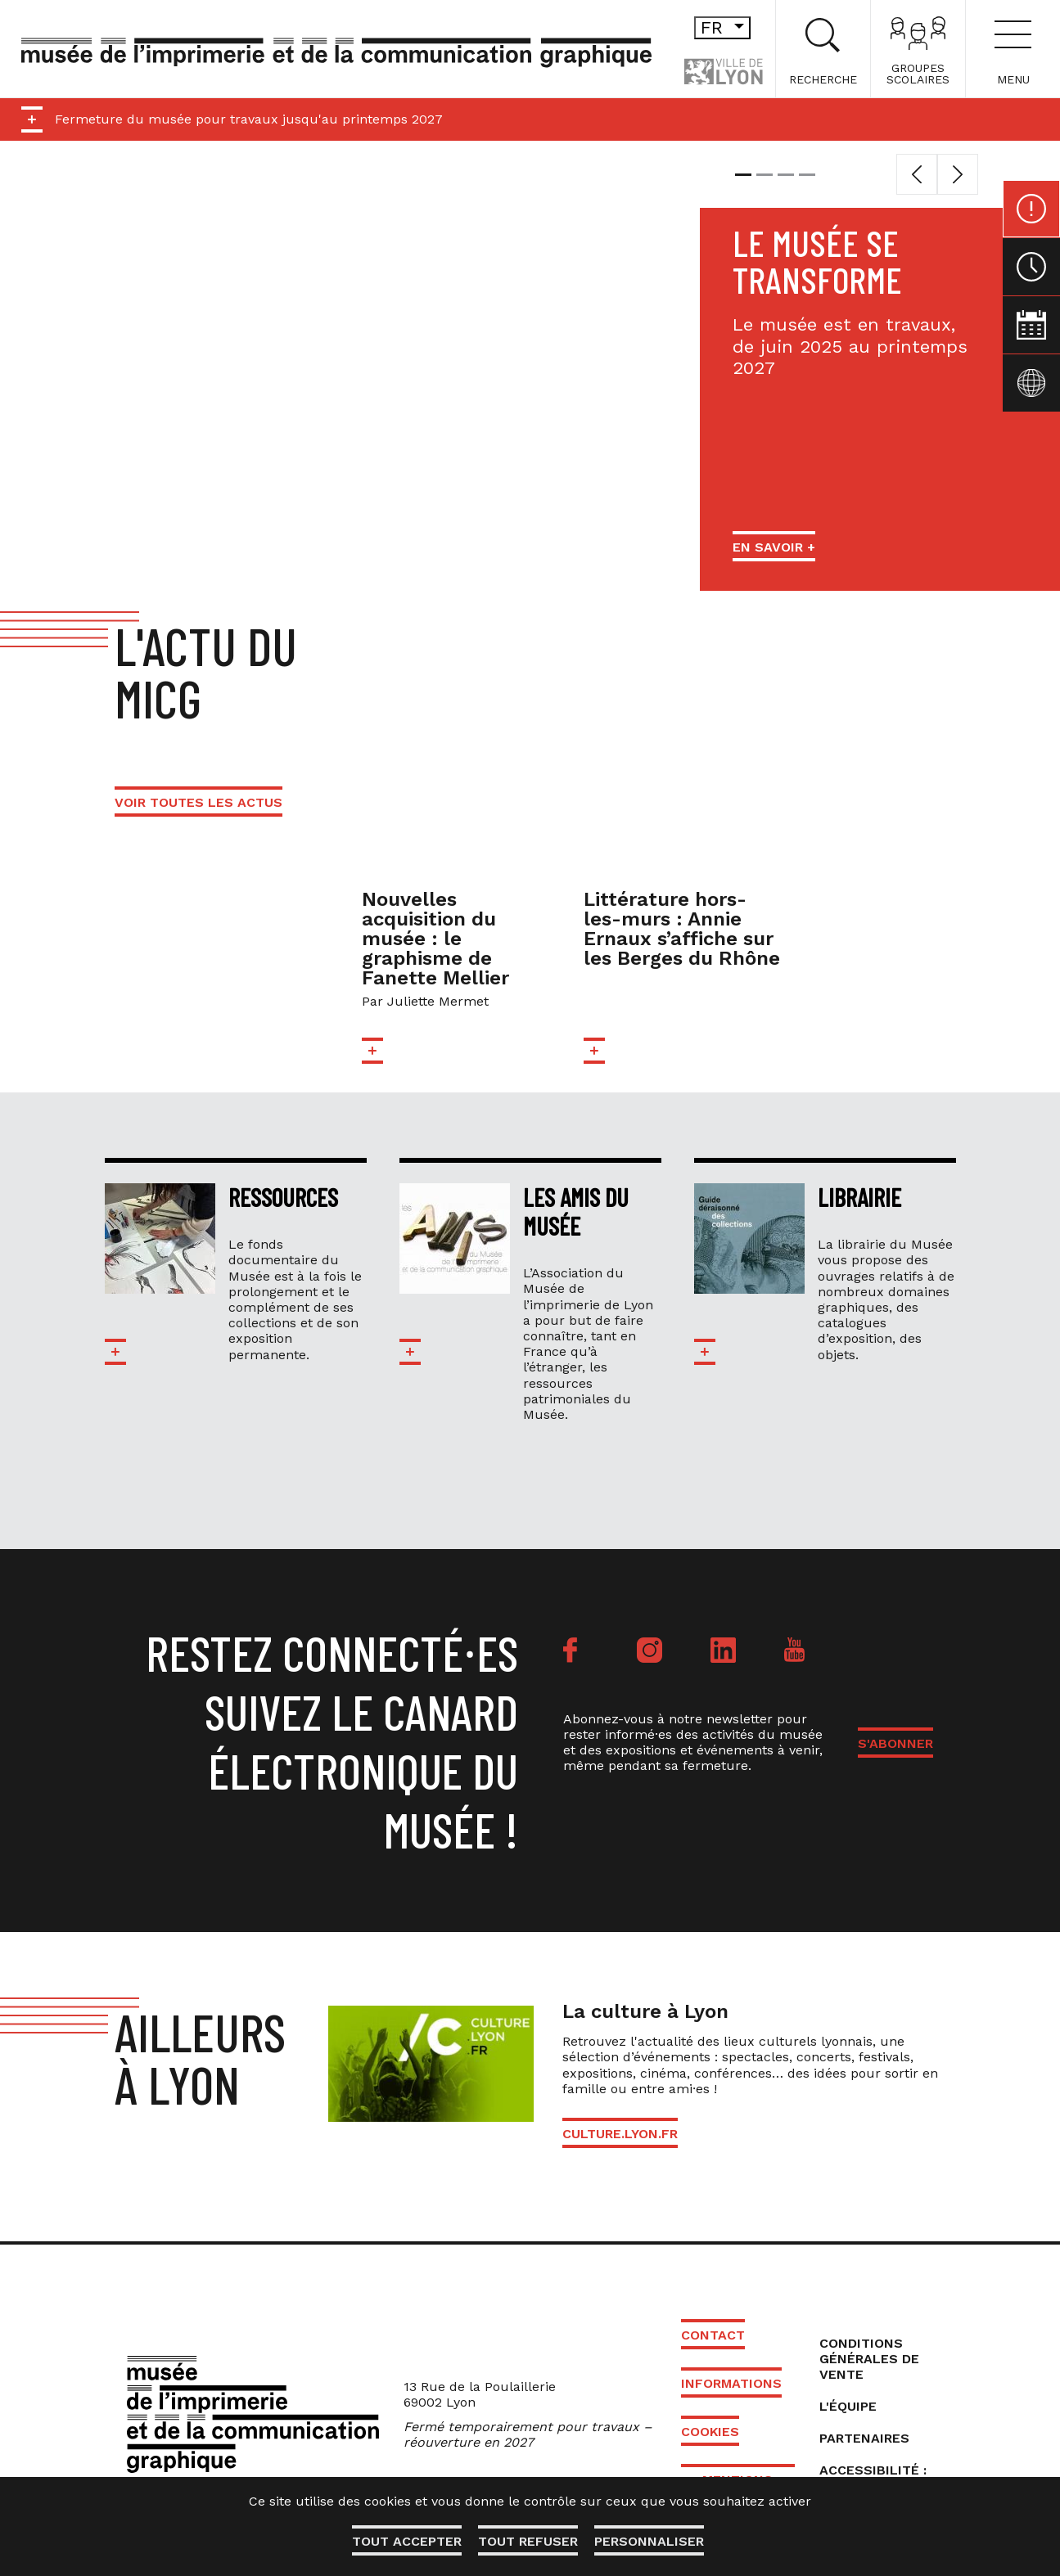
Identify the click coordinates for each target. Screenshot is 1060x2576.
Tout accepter (407, 2541)
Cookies (710, 2431)
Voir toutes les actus (198, 802)
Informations (731, 2383)
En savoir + (774, 547)
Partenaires (864, 2438)
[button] (916, 174)
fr (726, 27)
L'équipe (848, 2406)
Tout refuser (528, 2541)
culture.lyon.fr (620, 2133)
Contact (713, 2335)
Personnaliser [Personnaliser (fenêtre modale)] (649, 2541)
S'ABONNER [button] (895, 1743)
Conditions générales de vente (869, 2358)
